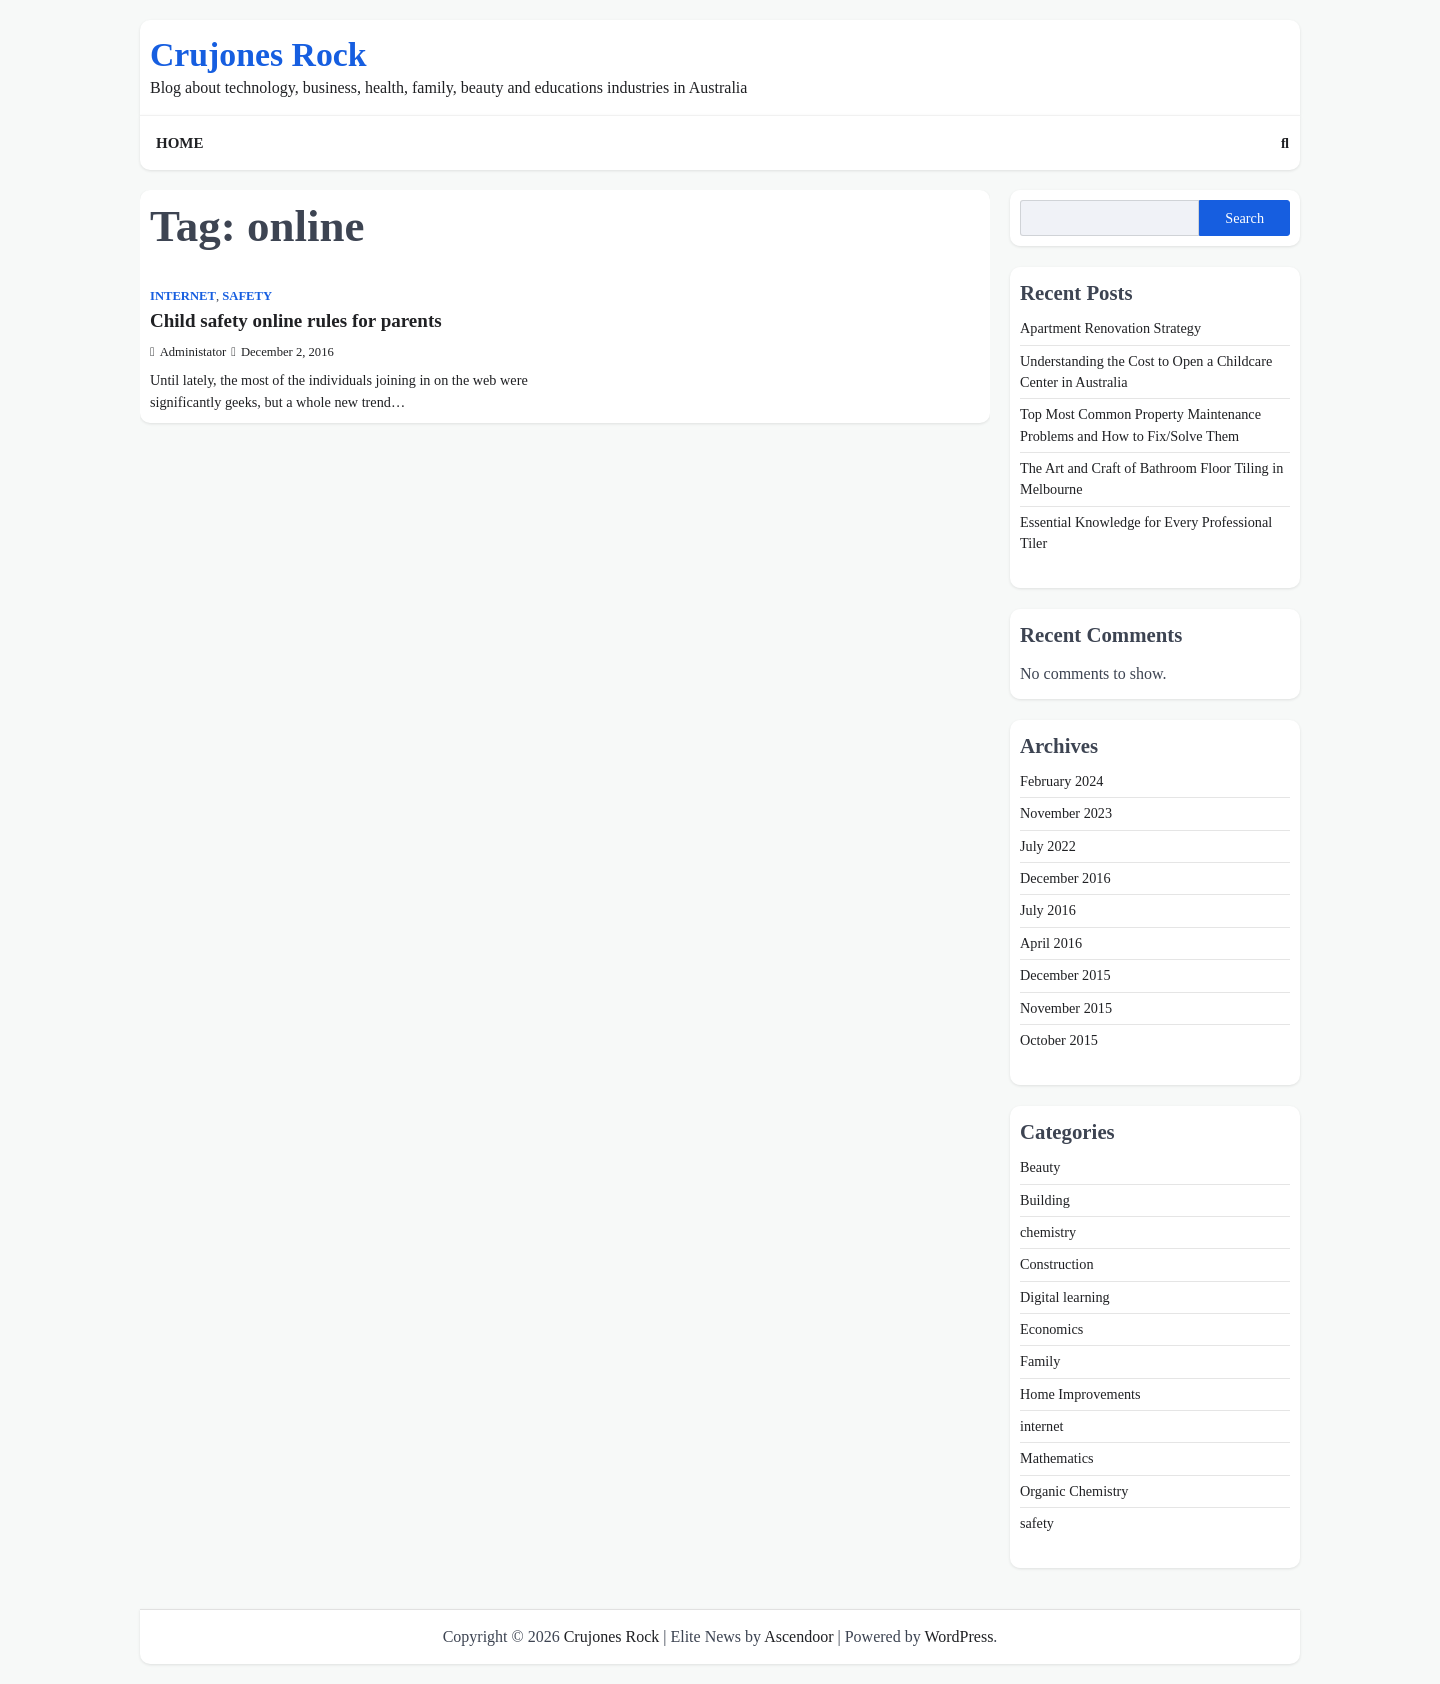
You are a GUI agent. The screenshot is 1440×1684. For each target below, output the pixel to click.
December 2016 (1065, 878)
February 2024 (1061, 781)
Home (180, 143)
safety (247, 296)
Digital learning (1065, 1297)
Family (1040, 1361)
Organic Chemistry (1074, 1491)
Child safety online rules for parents (296, 320)
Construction (1057, 1264)
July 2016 (1048, 910)
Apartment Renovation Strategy (1110, 328)
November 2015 (1066, 1008)
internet (183, 296)
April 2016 (1051, 943)
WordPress (958, 1636)
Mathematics (1057, 1458)
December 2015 (1065, 975)
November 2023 (1066, 813)
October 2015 (1059, 1040)
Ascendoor (798, 1636)
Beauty (1040, 1167)
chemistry (1048, 1232)
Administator (188, 352)
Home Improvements (1080, 1394)
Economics (1051, 1329)
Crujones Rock (258, 54)
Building (1045, 1200)
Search (1244, 218)
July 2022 (1048, 846)
